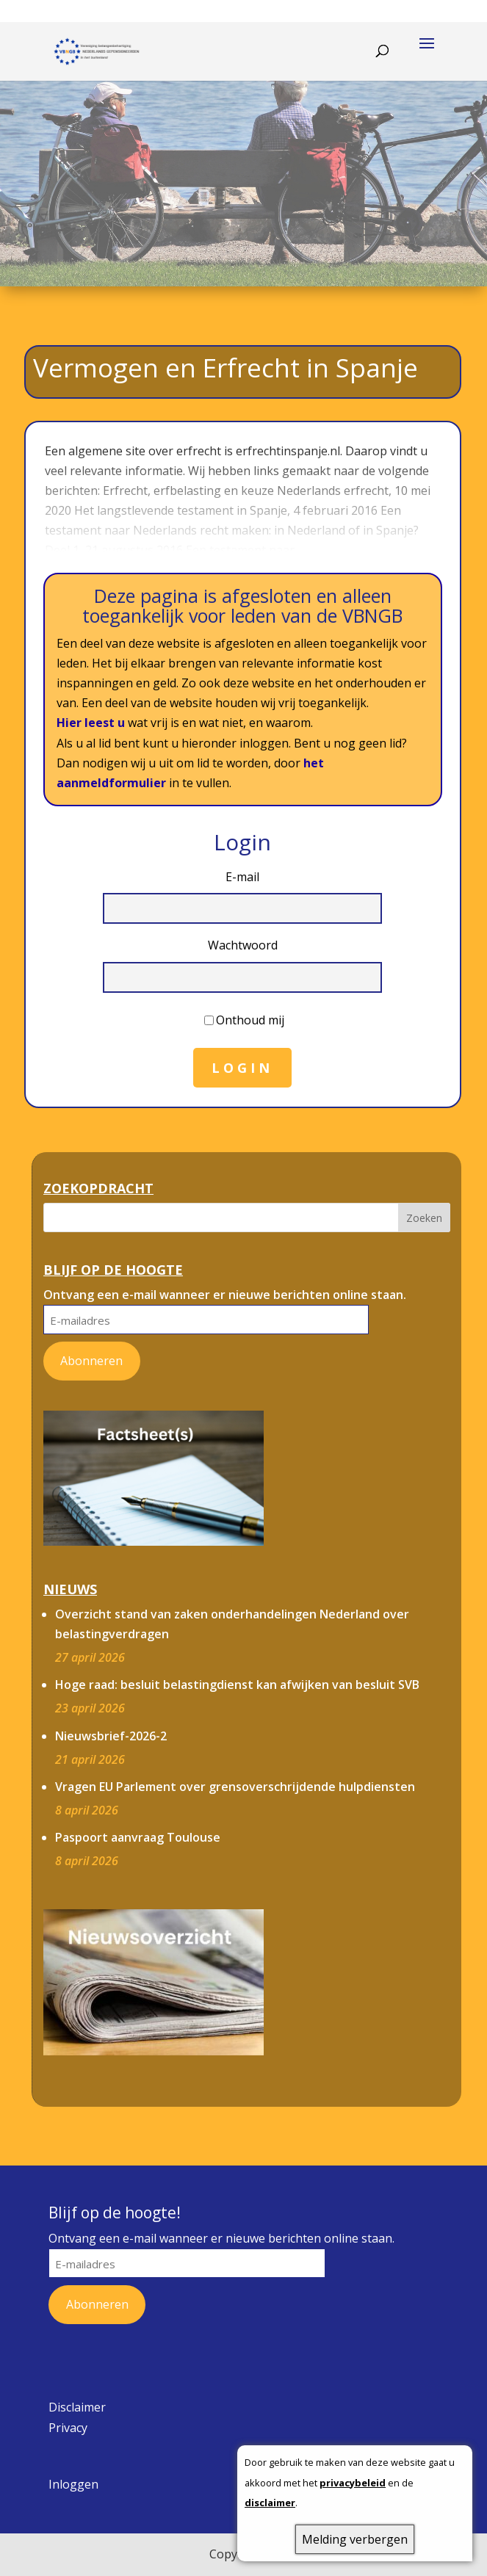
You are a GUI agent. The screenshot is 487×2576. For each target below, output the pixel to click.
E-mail (242, 877)
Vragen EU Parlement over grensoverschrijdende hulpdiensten (235, 1787)
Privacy (67, 2428)
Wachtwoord (243, 945)
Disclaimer (77, 2407)
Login (242, 1068)
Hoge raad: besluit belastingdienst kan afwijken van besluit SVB (237, 1684)
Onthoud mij (250, 1020)
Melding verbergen (355, 2539)
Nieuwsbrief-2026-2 (111, 1736)
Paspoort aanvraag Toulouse (137, 1837)
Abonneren (91, 1361)
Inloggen (73, 2484)
